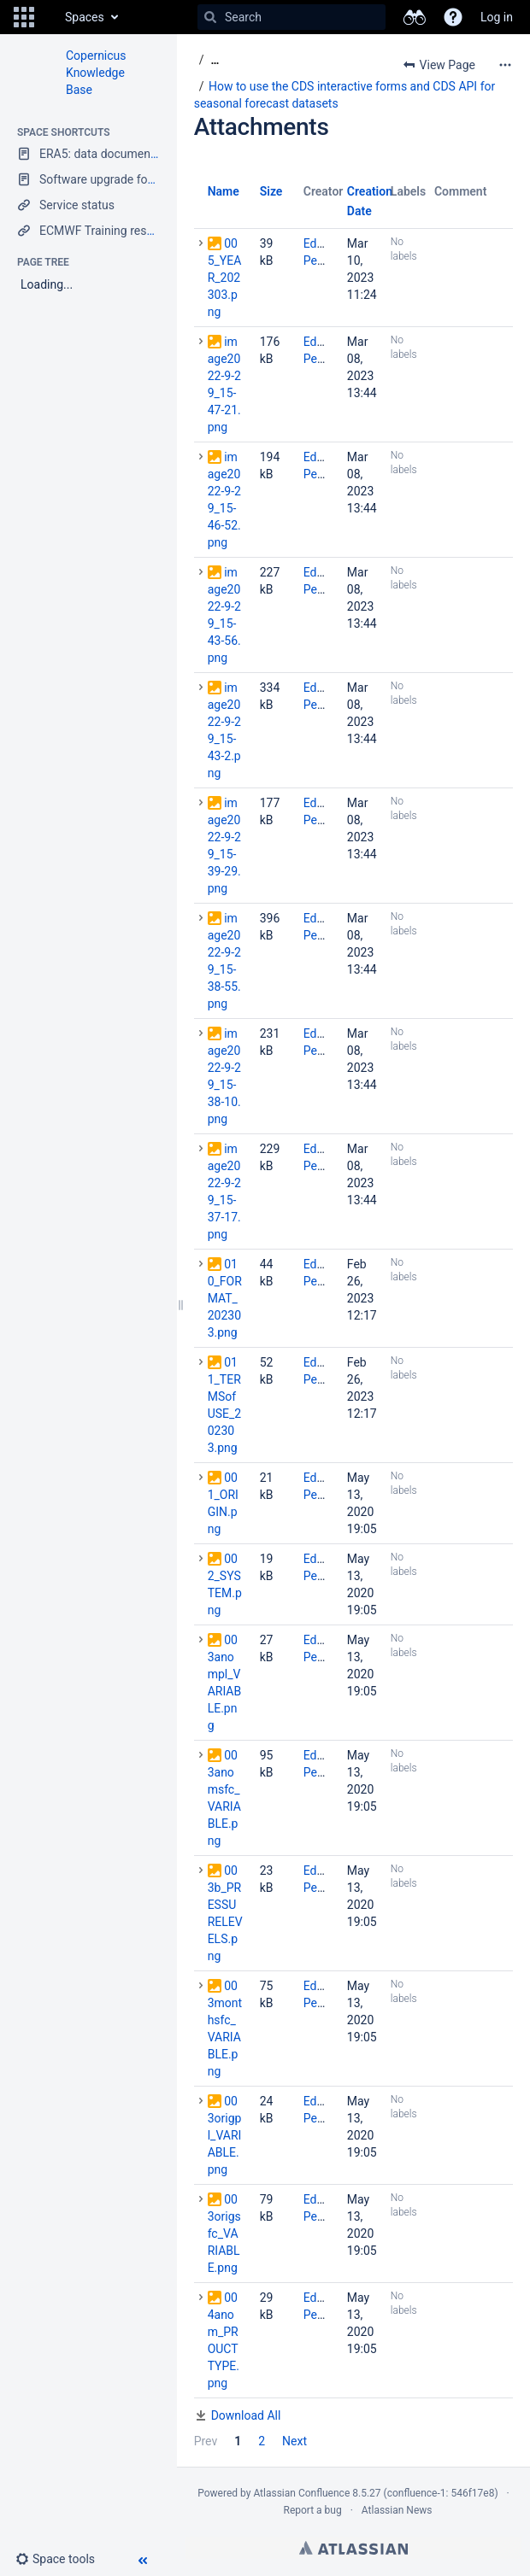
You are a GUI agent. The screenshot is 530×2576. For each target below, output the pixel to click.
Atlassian (353, 2548)
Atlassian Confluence (301, 2493)
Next (294, 2441)
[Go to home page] (47, 17)
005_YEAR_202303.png (225, 278)
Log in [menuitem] (496, 17)
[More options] (505, 65)
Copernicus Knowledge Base (96, 73)
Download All (246, 2415)
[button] (24, 17)
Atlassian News (397, 2510)
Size (271, 191)
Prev (206, 2441)
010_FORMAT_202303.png (225, 1298)
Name (223, 191)
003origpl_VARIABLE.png (225, 2135)
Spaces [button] (84, 17)
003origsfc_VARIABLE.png (224, 2233)
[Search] (210, 17)
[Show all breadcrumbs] (214, 60)
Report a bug (312, 2510)
